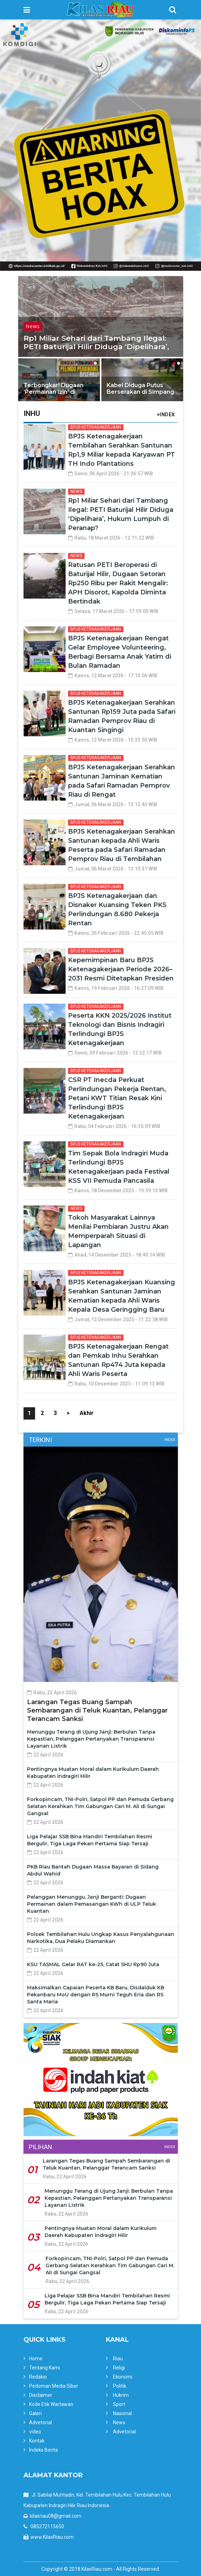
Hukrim (121, 2395)
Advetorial (40, 2422)
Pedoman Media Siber (53, 2386)
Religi (119, 2367)
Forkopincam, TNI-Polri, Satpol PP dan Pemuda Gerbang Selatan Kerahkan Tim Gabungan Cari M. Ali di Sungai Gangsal (100, 1806)
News (33, 326)
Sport (119, 2404)
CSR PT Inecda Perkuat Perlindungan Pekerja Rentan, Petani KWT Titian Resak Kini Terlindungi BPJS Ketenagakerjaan (117, 1098)
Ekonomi (122, 2377)
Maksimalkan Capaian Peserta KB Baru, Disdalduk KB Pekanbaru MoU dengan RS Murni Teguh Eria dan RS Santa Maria (95, 1994)
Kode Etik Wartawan (51, 2404)
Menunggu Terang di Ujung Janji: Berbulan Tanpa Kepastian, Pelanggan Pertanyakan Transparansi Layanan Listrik (91, 1739)
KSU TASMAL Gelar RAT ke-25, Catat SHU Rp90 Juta (93, 1964)
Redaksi (38, 2377)
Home (35, 2358)
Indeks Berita (43, 2450)
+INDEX (166, 414)
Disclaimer (40, 2395)
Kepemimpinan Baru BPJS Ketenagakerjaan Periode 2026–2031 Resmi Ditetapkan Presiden (121, 969)
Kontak (37, 2441)
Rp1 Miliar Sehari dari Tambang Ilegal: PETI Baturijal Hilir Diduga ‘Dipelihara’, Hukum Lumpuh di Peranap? (96, 346)
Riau (118, 2358)
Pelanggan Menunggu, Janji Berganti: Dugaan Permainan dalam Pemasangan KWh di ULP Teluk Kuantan (91, 1904)
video (35, 2431)
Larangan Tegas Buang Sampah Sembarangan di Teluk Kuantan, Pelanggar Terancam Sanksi (97, 1710)
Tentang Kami (44, 2367)
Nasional (122, 2413)
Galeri (35, 2413)
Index (169, 1439)
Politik (119, 2386)
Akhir (87, 1413)
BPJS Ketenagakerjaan (96, 427)
